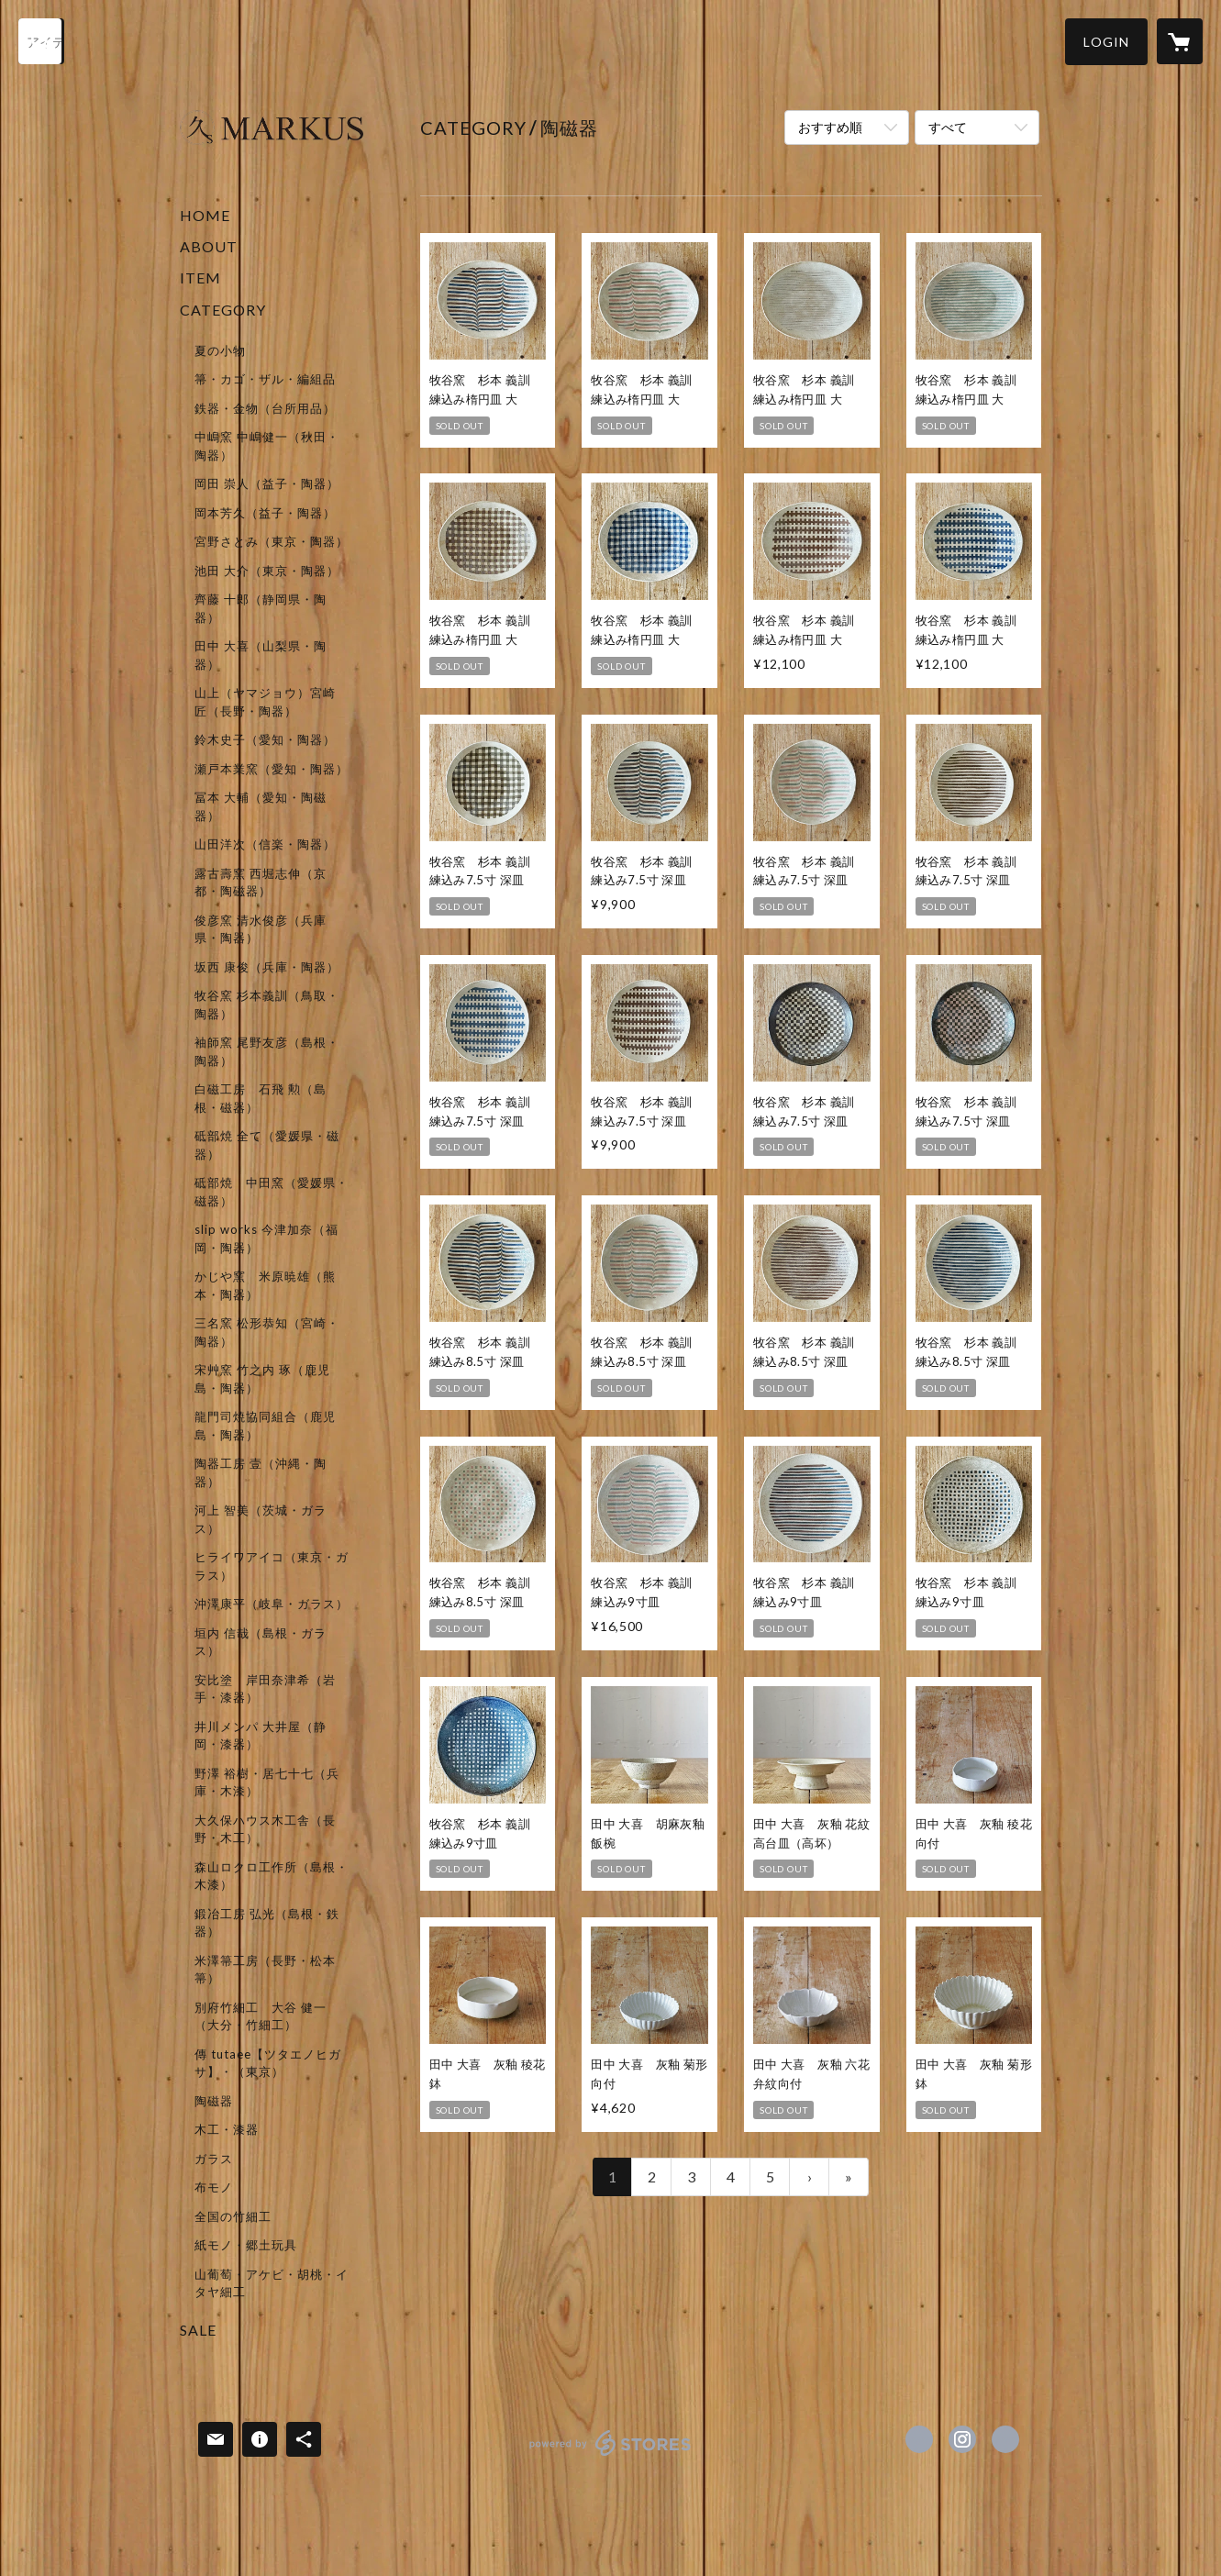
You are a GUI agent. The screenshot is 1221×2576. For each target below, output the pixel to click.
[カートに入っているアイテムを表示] (1180, 41)
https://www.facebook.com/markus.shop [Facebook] (919, 2439)
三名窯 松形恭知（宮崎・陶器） (266, 1332)
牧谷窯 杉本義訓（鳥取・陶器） (266, 1004)
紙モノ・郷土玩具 (245, 2244)
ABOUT (209, 246)
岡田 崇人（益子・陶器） (266, 483)
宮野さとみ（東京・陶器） (271, 541)
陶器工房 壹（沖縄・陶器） (260, 1472)
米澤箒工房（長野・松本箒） (265, 1969)
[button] (1106, 41)
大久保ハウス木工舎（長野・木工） (265, 1829)
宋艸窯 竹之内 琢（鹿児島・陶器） (262, 1378)
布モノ (213, 2187)
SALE (198, 2329)
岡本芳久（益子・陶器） (265, 512)
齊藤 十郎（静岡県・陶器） (260, 608)
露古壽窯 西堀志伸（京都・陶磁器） (260, 882)
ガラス (213, 2158)
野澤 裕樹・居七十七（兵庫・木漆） (266, 1782)
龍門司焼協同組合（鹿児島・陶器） (265, 1425)
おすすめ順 (830, 127)
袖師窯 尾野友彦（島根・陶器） (266, 1051)
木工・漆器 (226, 2129)
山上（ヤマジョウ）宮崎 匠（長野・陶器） (265, 701)
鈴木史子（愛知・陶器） (265, 739)
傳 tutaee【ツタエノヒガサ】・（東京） (267, 2063)
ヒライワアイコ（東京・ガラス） (271, 1565)
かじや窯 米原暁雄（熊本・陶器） (265, 1285)
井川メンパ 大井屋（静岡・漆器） (260, 1735)
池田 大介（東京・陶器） (266, 570)
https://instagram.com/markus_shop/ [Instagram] (962, 2439)
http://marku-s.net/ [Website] (1005, 2439)
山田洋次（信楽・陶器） (265, 844)
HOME (205, 215)
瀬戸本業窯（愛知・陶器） (271, 768)
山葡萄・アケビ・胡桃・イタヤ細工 (271, 2283)
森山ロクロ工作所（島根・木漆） (271, 1876)
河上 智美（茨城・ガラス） (260, 1519)
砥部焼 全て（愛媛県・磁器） (266, 1144)
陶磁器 (213, 2100)
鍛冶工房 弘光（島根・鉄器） (266, 1922)
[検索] (41, 41)
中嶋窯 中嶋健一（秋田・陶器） (266, 445)
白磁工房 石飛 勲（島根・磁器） (260, 1098)
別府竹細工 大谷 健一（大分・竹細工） (260, 2016)
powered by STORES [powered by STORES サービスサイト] (610, 2455)
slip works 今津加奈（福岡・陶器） (266, 1238)
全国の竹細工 (233, 2216)
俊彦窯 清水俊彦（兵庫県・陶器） (260, 929)
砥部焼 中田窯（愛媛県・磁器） (271, 1191)
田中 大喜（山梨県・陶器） (260, 655)
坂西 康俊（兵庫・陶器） (266, 967)
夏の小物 (220, 350)
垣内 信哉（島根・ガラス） (260, 1642)
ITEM (200, 277)
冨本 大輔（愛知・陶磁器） (260, 806)
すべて (947, 127)
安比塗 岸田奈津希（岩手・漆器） (265, 1688)
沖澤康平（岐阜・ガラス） (271, 1603)
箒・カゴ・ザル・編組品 (265, 379)
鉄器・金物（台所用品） (265, 408)
